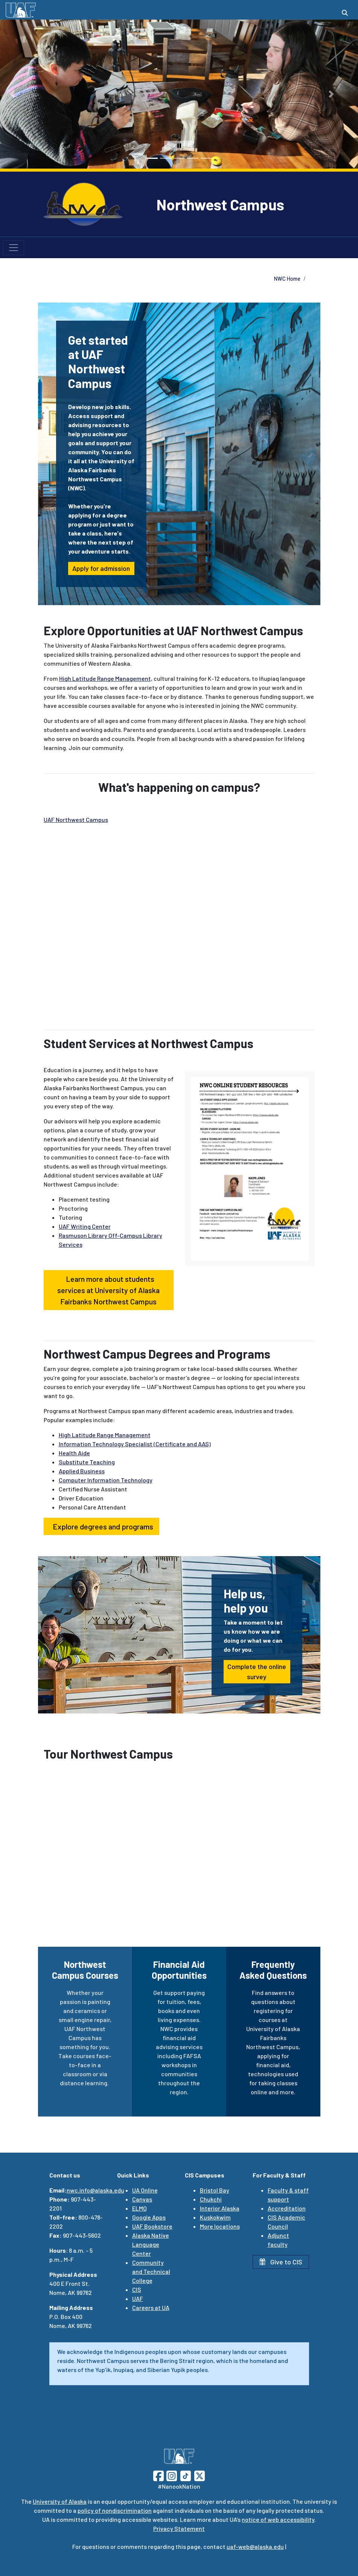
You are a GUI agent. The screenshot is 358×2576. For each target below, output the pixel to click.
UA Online (145, 2190)
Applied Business (82, 1470)
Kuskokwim (215, 2217)
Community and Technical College (151, 2271)
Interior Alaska (219, 2208)
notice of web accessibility (278, 2519)
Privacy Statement (179, 2528)
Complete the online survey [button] (256, 1671)
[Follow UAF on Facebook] (158, 2475)
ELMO (139, 2208)
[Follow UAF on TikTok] (185, 2475)
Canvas (142, 2199)
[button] (12, 94)
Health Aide (74, 1452)
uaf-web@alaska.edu (255, 2546)
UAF (137, 2298)
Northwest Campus (220, 204)
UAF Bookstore (152, 2226)
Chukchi (211, 2199)
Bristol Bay (214, 2190)
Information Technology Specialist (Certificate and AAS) (135, 1443)
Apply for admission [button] (101, 568)
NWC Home (287, 278)
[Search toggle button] (344, 13)
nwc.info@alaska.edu (95, 2190)
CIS (136, 2289)
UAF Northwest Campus (76, 819)
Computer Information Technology (105, 1480)
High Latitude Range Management (105, 678)
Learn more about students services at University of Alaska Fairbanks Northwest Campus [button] (108, 1290)
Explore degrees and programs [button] (101, 1526)
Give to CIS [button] (280, 2262)
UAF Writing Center (85, 1226)
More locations (220, 2226)
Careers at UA (150, 2307)
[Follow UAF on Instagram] (171, 2475)
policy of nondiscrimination (115, 2510)
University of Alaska (60, 2501)
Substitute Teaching (87, 1461)
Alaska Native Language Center (150, 2244)
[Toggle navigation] (13, 247)
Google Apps (149, 2217)
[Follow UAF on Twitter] (199, 2475)
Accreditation (287, 2208)
